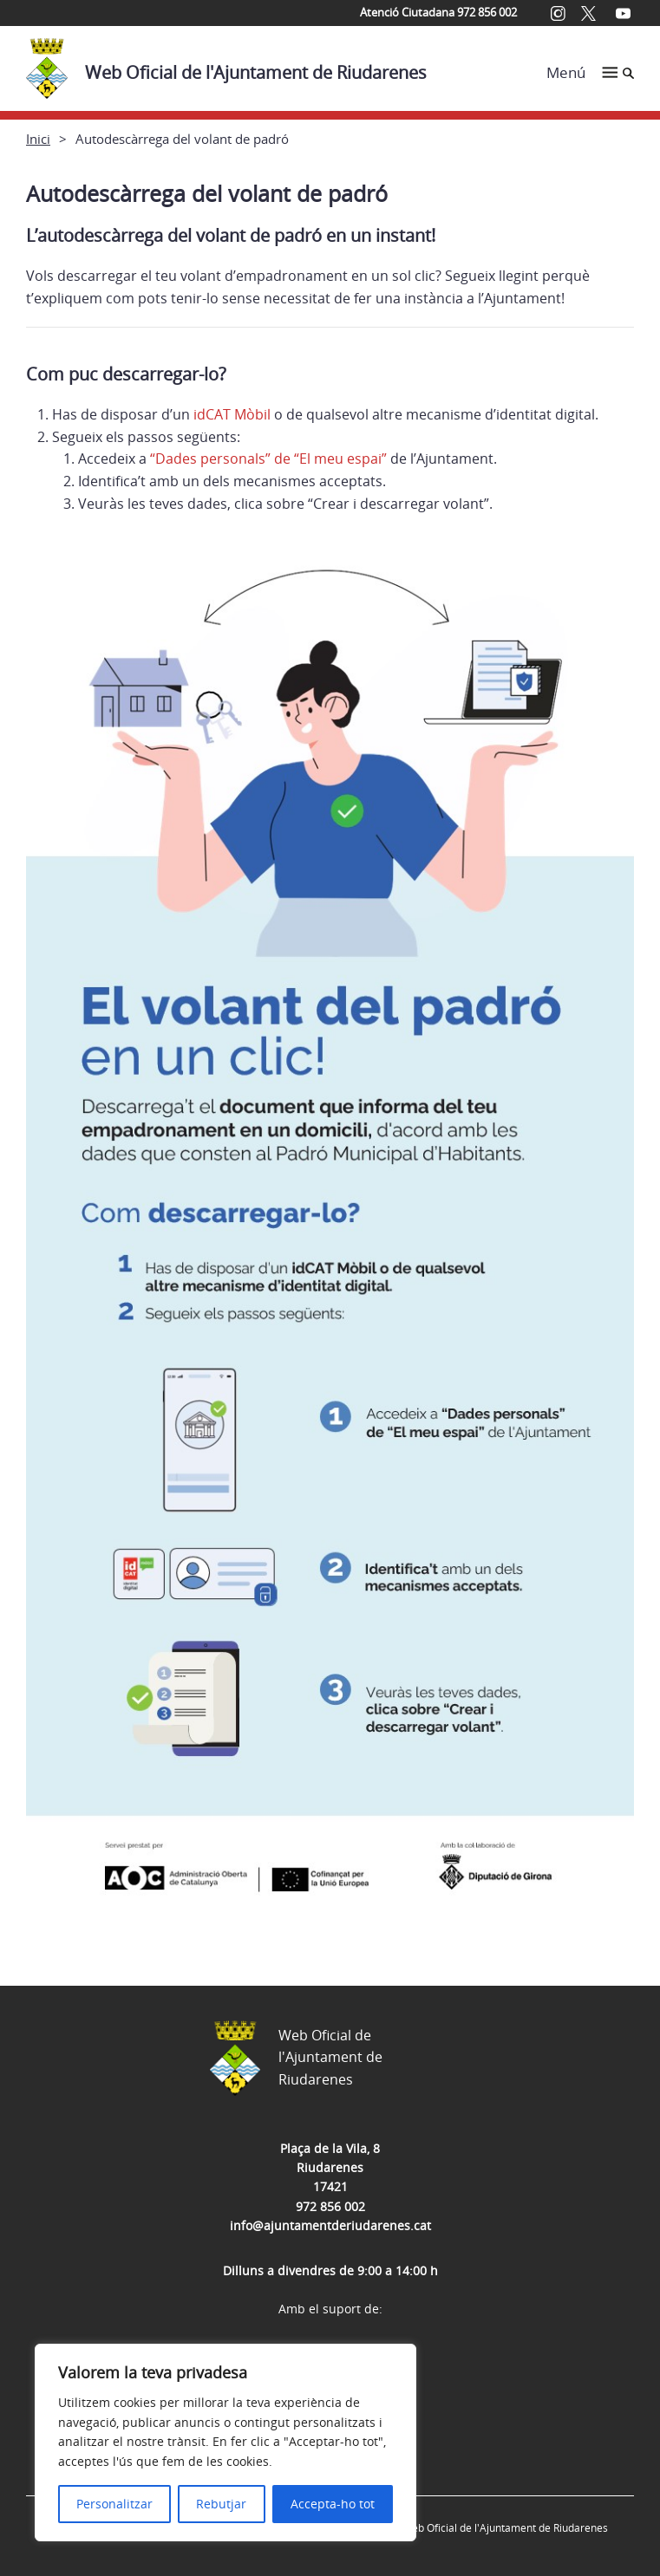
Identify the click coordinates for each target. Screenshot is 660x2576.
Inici (38, 138)
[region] (225, 2442)
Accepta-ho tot (333, 2503)
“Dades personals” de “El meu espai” (268, 458)
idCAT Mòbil (230, 414)
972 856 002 (330, 2206)
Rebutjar (221, 2503)
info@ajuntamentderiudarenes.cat (330, 2225)
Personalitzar (114, 2503)
